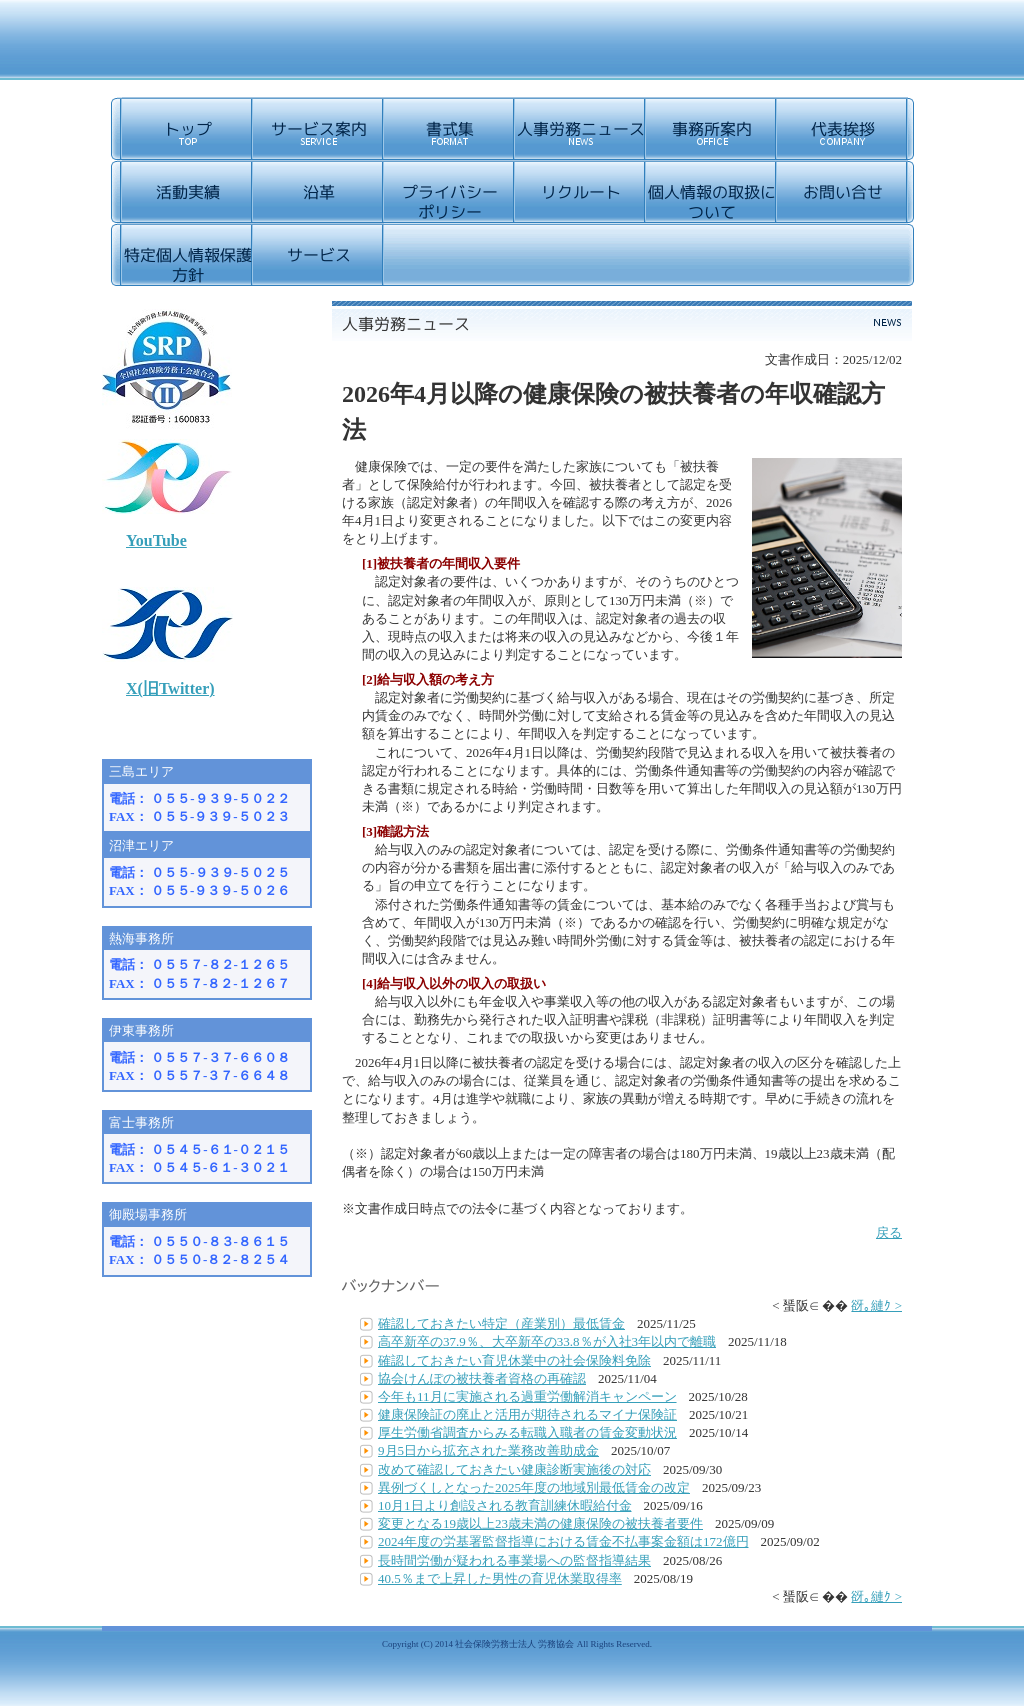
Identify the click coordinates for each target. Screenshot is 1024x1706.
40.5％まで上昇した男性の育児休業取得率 (500, 1578)
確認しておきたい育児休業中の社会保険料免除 (514, 1360)
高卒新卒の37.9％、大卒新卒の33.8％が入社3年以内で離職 (547, 1341)
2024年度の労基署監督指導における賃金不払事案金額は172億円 (563, 1541)
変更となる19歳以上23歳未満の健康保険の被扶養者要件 (540, 1523)
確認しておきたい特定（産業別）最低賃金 (501, 1323)
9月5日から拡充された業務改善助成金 (488, 1450)
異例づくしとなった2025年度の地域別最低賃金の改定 (534, 1487)
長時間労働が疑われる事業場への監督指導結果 (514, 1560)
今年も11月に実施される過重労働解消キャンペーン (527, 1396)
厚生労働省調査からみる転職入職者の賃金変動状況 (527, 1432)
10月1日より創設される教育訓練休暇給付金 (505, 1505)
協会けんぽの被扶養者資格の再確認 (482, 1378)
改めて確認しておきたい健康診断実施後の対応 (514, 1469)
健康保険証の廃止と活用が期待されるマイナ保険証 (527, 1414)
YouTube (156, 540)
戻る (889, 1232)
